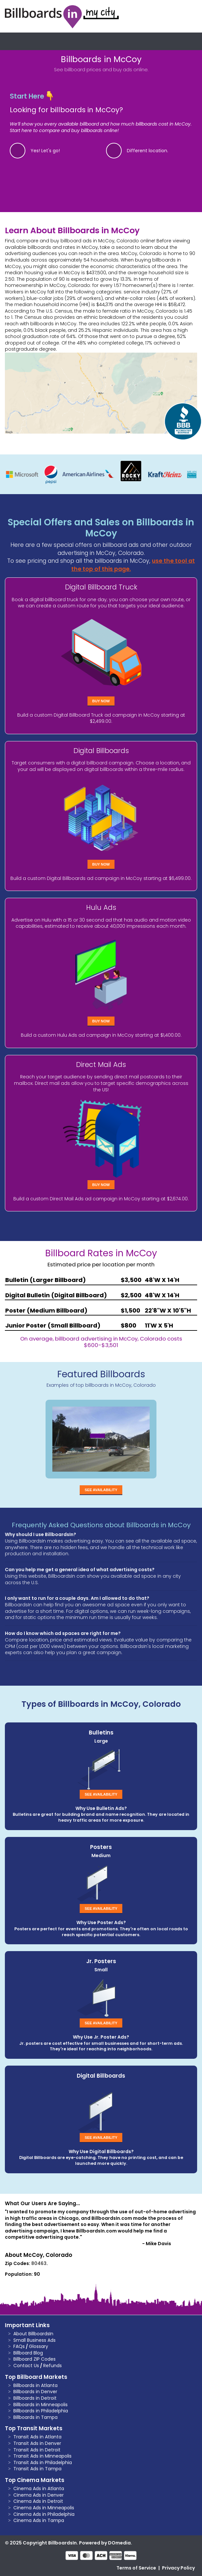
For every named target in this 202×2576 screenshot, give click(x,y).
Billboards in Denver (35, 2391)
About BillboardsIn (33, 2333)
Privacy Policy (178, 2568)
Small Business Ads (34, 2340)
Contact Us (26, 2365)
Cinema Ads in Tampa (38, 2520)
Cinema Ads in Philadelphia (43, 2514)
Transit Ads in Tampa (37, 2468)
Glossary (38, 2346)
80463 (39, 2263)
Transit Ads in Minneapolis (42, 2456)
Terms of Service (136, 2568)
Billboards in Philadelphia (40, 2410)
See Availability (101, 1490)
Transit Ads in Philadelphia (42, 2462)
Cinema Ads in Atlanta (38, 2488)
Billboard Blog (28, 2353)
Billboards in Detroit (35, 2398)
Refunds (52, 2365)
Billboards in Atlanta (35, 2385)
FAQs (19, 2346)
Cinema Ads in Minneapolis (43, 2507)
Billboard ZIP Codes (34, 2359)
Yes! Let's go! (45, 150)
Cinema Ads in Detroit (38, 2501)
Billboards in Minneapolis (40, 2404)
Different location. (147, 150)
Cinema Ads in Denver (38, 2495)
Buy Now (101, 701)
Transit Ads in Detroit (37, 2450)
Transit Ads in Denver (37, 2443)
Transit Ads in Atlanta (37, 2437)
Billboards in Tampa (35, 2417)
